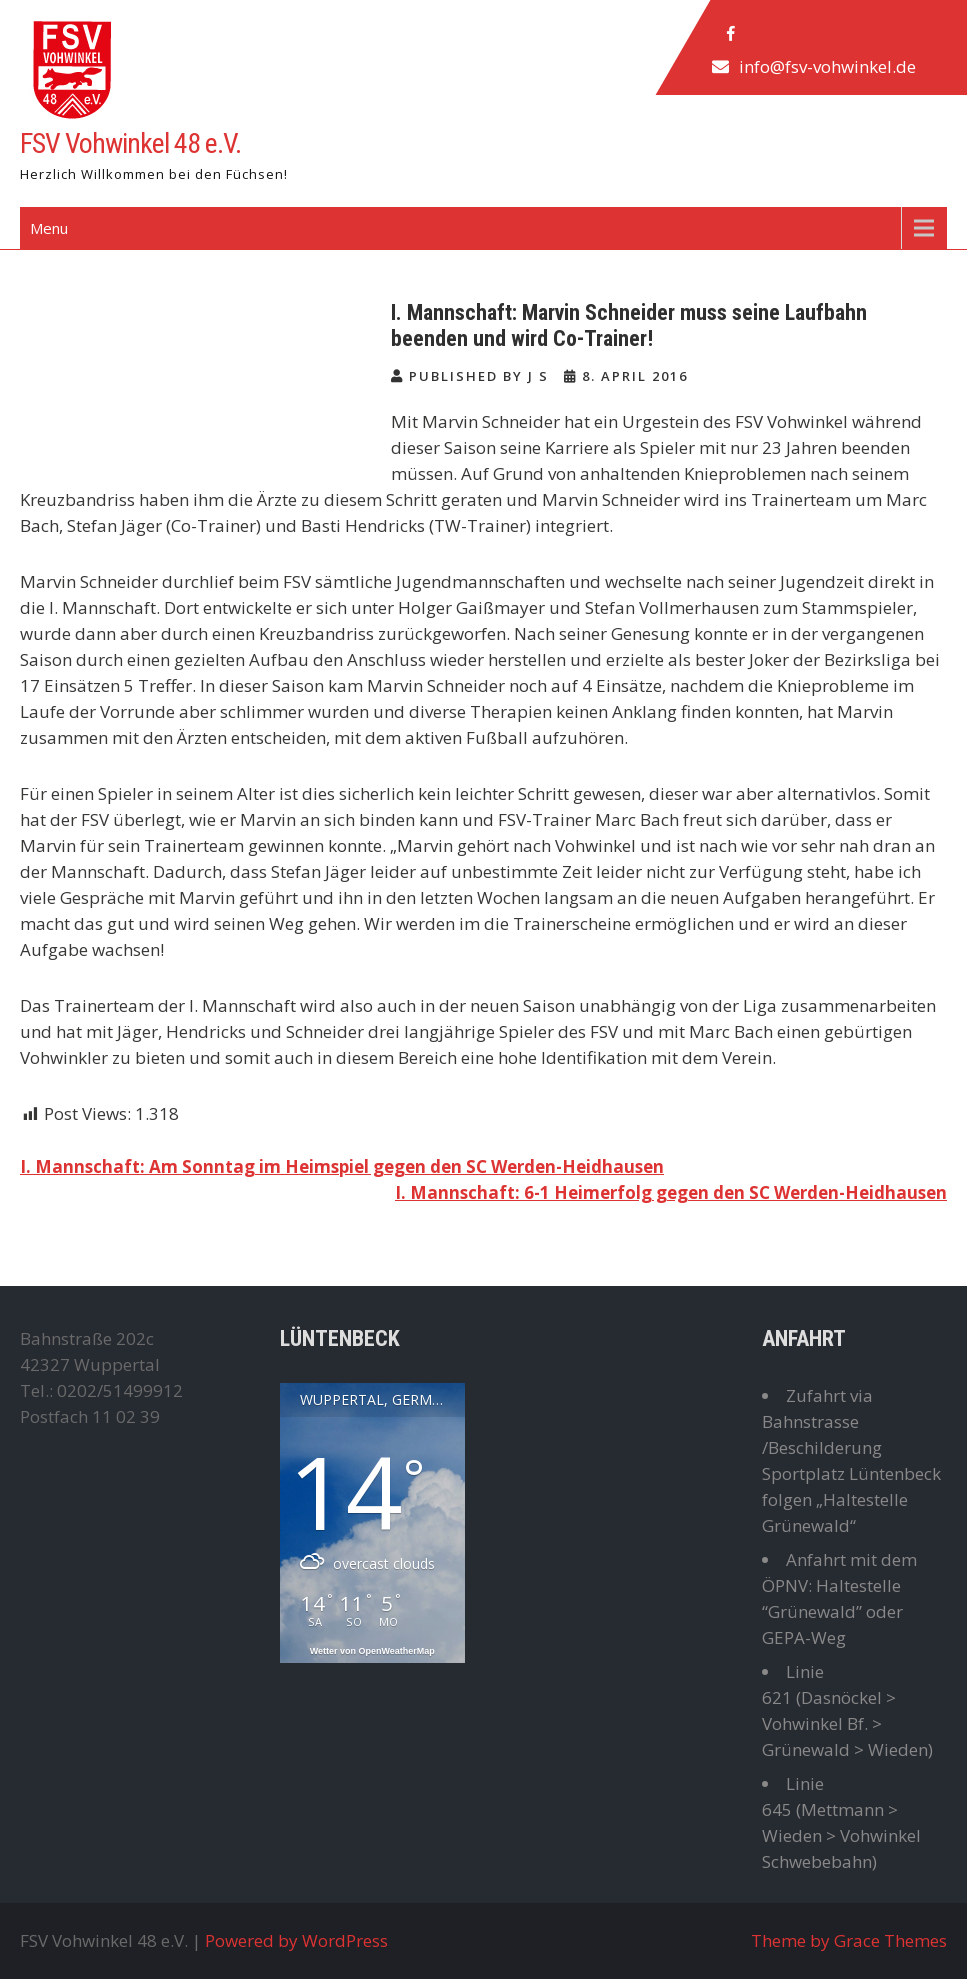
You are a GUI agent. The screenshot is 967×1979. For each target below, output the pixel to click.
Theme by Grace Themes (849, 1940)
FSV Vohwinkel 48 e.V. (130, 143)
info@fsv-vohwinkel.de (827, 66)
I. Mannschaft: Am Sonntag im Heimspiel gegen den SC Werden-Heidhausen (342, 1166)
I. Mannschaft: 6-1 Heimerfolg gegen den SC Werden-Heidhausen (671, 1192)
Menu (49, 228)
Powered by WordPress (296, 1940)
